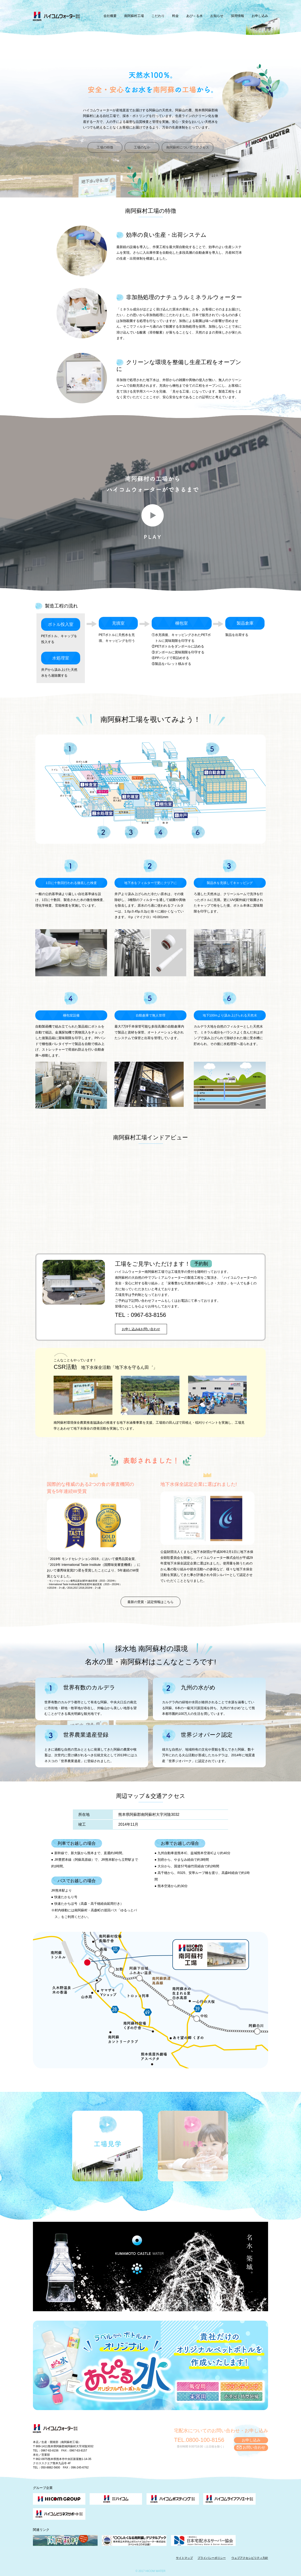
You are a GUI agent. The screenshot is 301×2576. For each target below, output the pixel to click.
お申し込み (260, 16)
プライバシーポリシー (212, 2558)
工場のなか (142, 147)
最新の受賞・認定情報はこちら (150, 1602)
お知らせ (216, 16)
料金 (175, 16)
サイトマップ (184, 2558)
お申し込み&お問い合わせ (141, 1329)
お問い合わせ (254, 2447)
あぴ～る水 (194, 16)
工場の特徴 (105, 147)
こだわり (158, 16)
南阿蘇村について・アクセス (187, 147)
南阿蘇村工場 (134, 16)
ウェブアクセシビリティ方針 (249, 2558)
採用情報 (237, 16)
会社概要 (110, 16)
